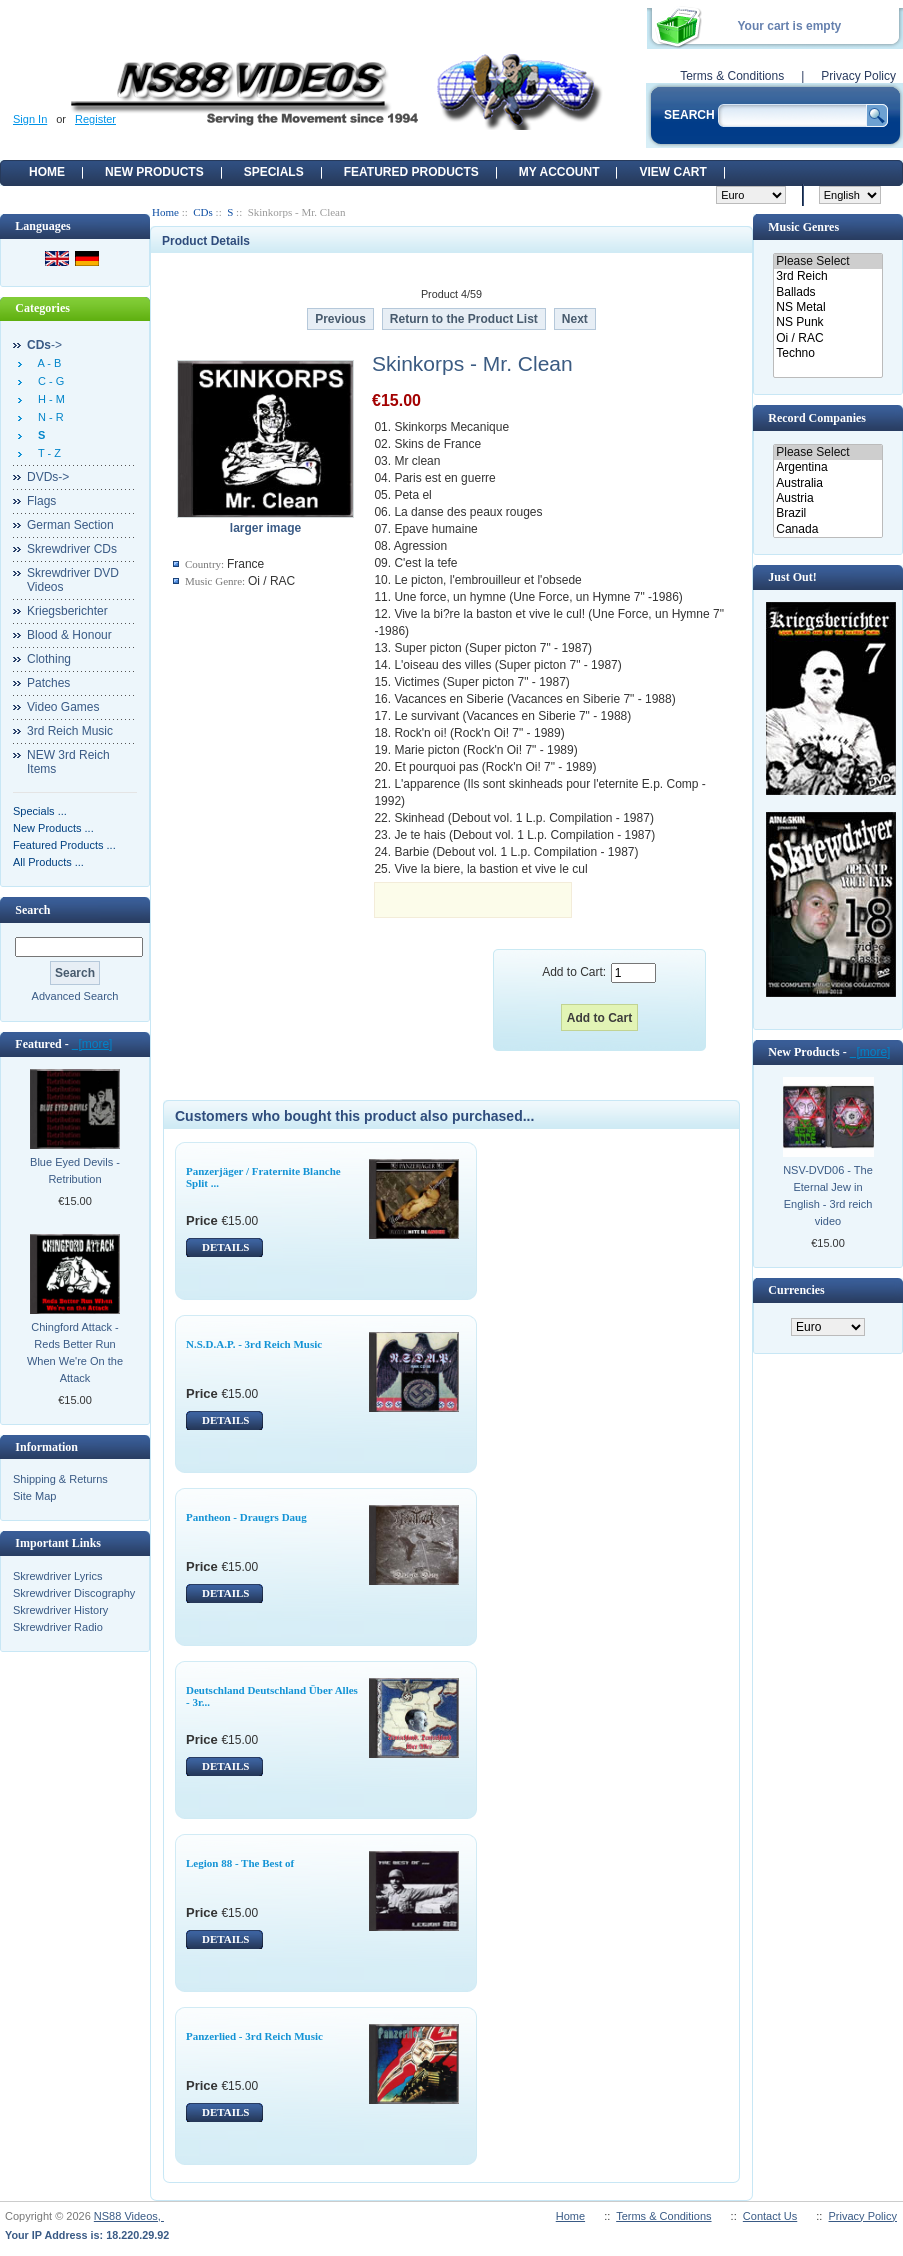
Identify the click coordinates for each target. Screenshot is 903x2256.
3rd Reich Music (70, 731)
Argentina (827, 467)
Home (47, 172)
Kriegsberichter (67, 611)
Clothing (49, 659)
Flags (41, 501)
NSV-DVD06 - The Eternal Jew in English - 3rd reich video (828, 1195)
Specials (274, 172)
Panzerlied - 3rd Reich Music (254, 2036)
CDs (203, 212)
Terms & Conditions (732, 76)
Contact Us (770, 2216)
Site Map (34, 1496)
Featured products (411, 172)
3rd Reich (827, 276)
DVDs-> (48, 477)
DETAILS (225, 1247)
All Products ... (48, 862)
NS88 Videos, (129, 2216)
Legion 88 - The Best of (240, 1863)
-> (44, 345)
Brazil (827, 513)
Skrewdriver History (60, 1610)
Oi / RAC (827, 338)
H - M (48, 399)
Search (32, 910)
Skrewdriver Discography (74, 1593)
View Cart (672, 172)
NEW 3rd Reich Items (68, 762)
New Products (154, 172)
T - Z (46, 453)
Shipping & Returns (60, 1479)
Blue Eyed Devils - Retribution (75, 1170)
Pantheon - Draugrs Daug (246, 1517)
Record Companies (817, 418)
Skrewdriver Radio (58, 1627)
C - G (48, 381)
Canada (827, 529)
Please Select (827, 261)
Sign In (30, 119)
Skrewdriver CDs (72, 549)
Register (95, 119)
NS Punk (827, 322)
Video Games (63, 707)
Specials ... (40, 811)
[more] (92, 1044)
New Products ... (53, 828)
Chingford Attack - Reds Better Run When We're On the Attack (75, 1352)
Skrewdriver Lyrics (57, 1576)
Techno (827, 353)
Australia (827, 483)
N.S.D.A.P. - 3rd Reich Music (254, 1344)
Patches (48, 683)
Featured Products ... (64, 845)
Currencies (796, 1290)
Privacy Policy (858, 76)
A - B (46, 363)
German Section (70, 525)
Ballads (827, 292)
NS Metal (827, 307)
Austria (827, 498)
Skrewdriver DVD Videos (73, 580)
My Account (559, 172)
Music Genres (803, 227)
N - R (48, 417)
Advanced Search (75, 996)
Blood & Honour (69, 635)
